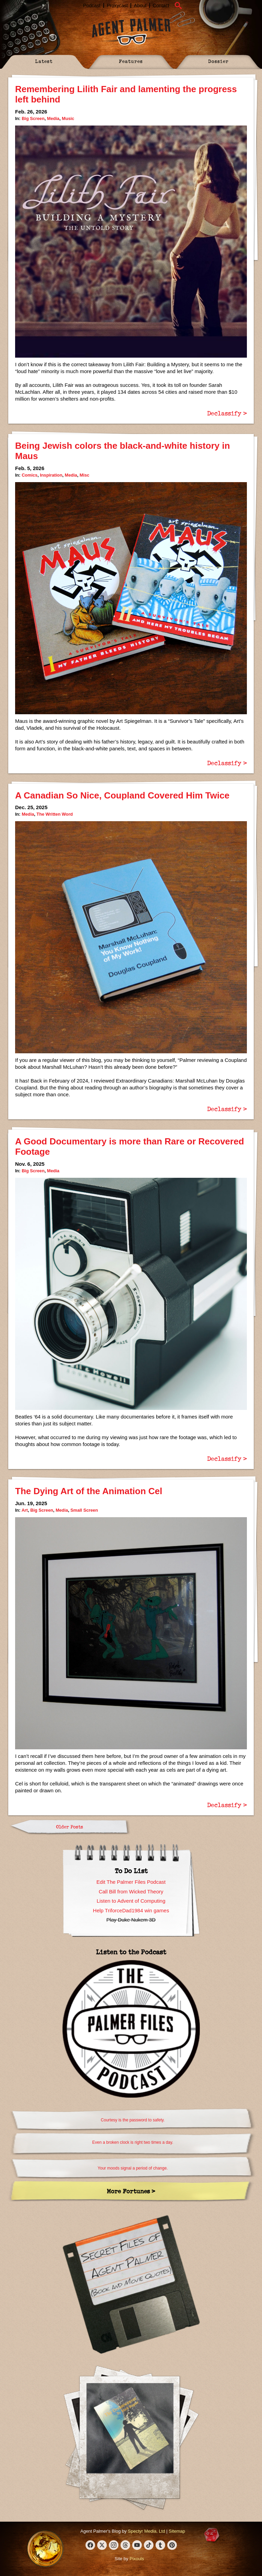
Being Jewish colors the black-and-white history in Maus (122, 451)
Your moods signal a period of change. (133, 2168)
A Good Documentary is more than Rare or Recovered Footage (129, 1146)
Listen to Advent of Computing (130, 1901)
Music (68, 118)
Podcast (92, 5)
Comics (29, 475)
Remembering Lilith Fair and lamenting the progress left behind (126, 94)
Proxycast (117, 5)
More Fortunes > (131, 2191)
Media (53, 118)
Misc (84, 475)
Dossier (218, 61)
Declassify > (227, 413)
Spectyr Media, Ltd (146, 2531)
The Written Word (54, 814)
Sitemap (177, 2531)
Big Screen (33, 118)
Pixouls (136, 2558)
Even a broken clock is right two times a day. (132, 2142)
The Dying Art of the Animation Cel (88, 1491)
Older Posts (69, 1826)
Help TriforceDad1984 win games (131, 1910)
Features (131, 61)
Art (25, 1510)
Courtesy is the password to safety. (133, 2120)
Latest (44, 61)
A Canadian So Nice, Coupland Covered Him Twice (122, 795)
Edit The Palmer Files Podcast (131, 1882)
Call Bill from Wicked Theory (131, 1891)
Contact (161, 5)
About (140, 5)
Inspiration (51, 475)
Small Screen (84, 1510)
